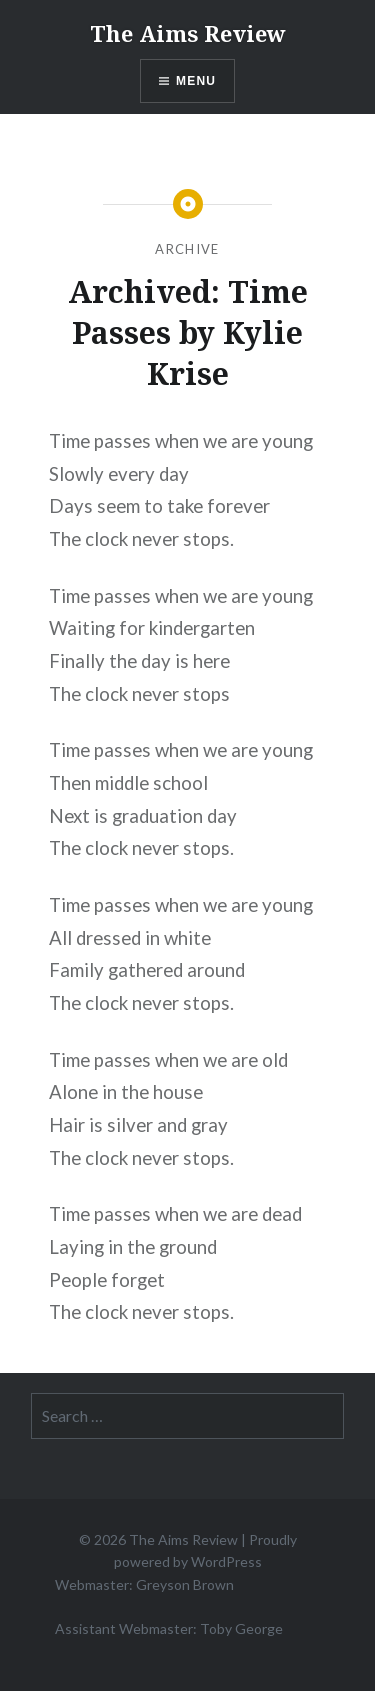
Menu (196, 81)
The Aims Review (188, 33)
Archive (187, 249)
